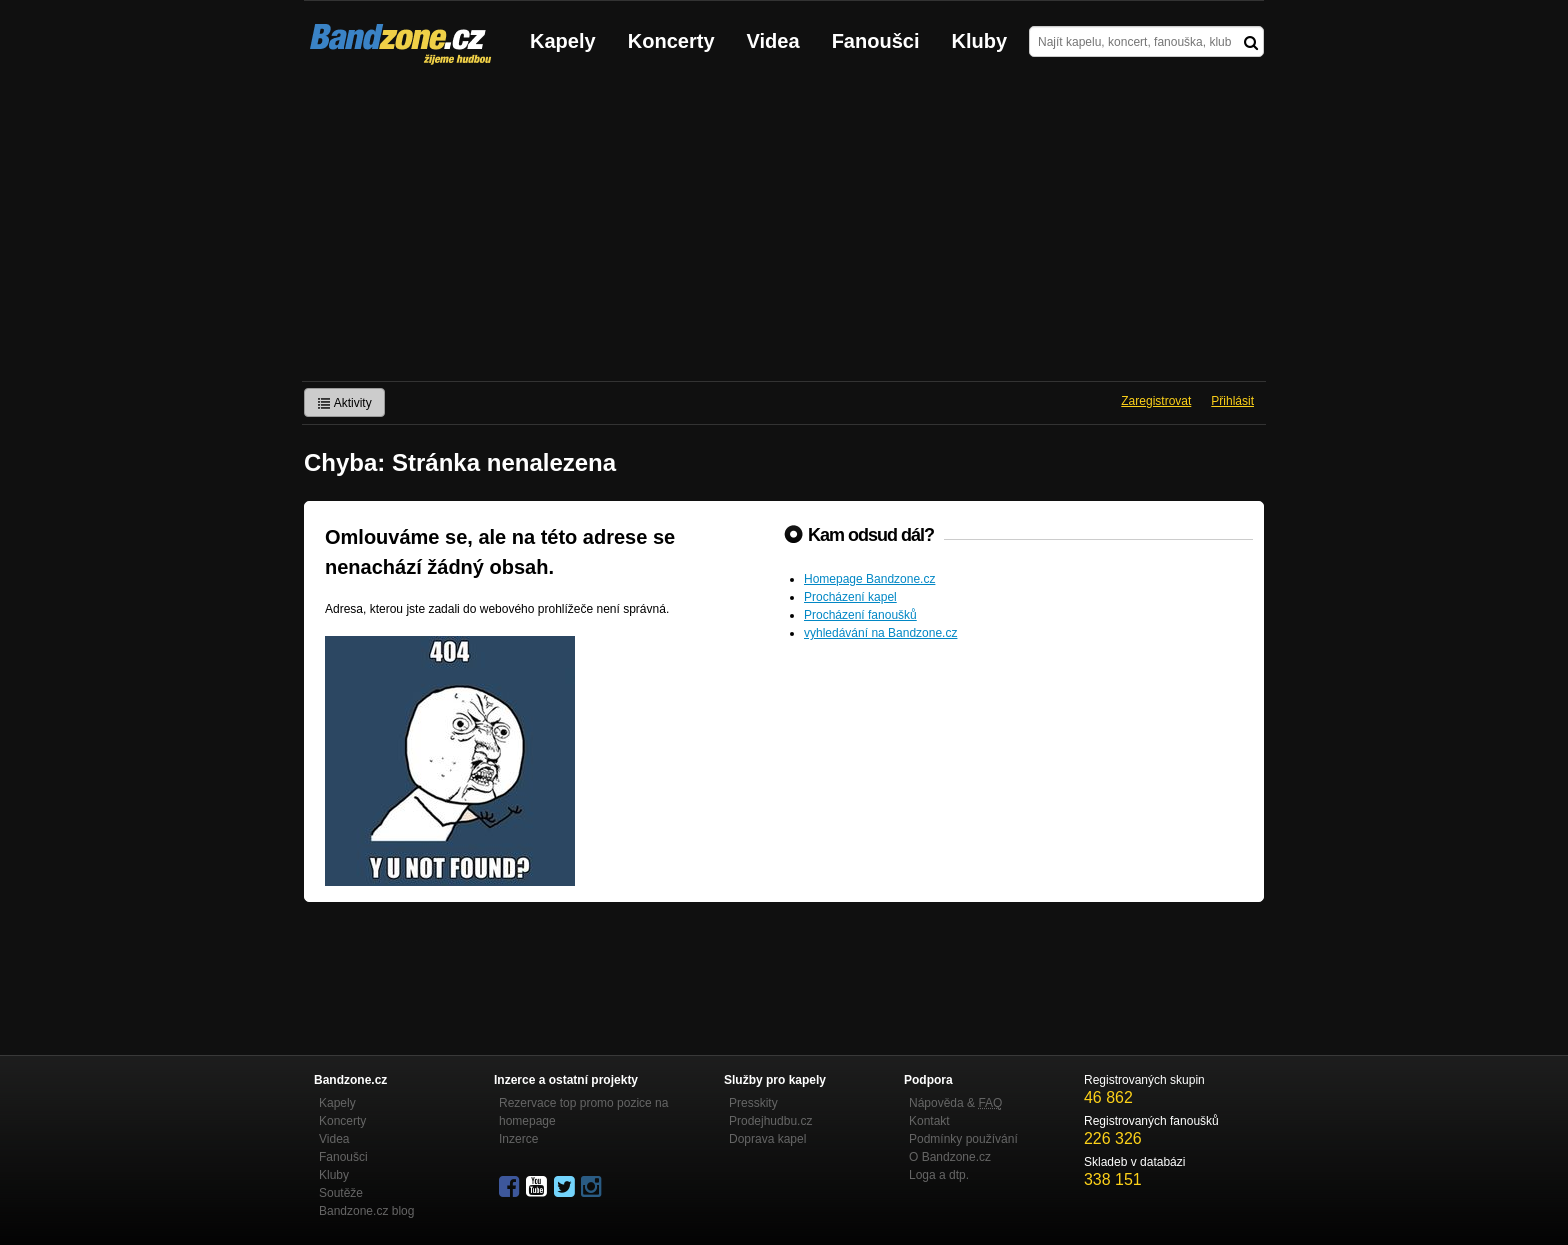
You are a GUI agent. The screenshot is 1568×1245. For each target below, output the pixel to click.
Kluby (980, 41)
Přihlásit (1232, 401)
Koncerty (671, 41)
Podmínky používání (963, 1139)
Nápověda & (955, 1103)
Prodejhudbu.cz (770, 1121)
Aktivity (344, 403)
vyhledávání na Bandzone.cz (880, 633)
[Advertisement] (784, 231)
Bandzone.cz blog (366, 1211)
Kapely (563, 41)
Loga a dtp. (939, 1175)
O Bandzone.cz (950, 1157)
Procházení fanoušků (860, 615)
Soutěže (341, 1193)
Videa (773, 41)
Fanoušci (876, 41)
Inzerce (518, 1139)
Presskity (753, 1103)
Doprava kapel (767, 1139)
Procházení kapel (850, 597)
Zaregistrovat (1156, 401)
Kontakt (929, 1121)
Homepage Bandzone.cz (869, 579)
